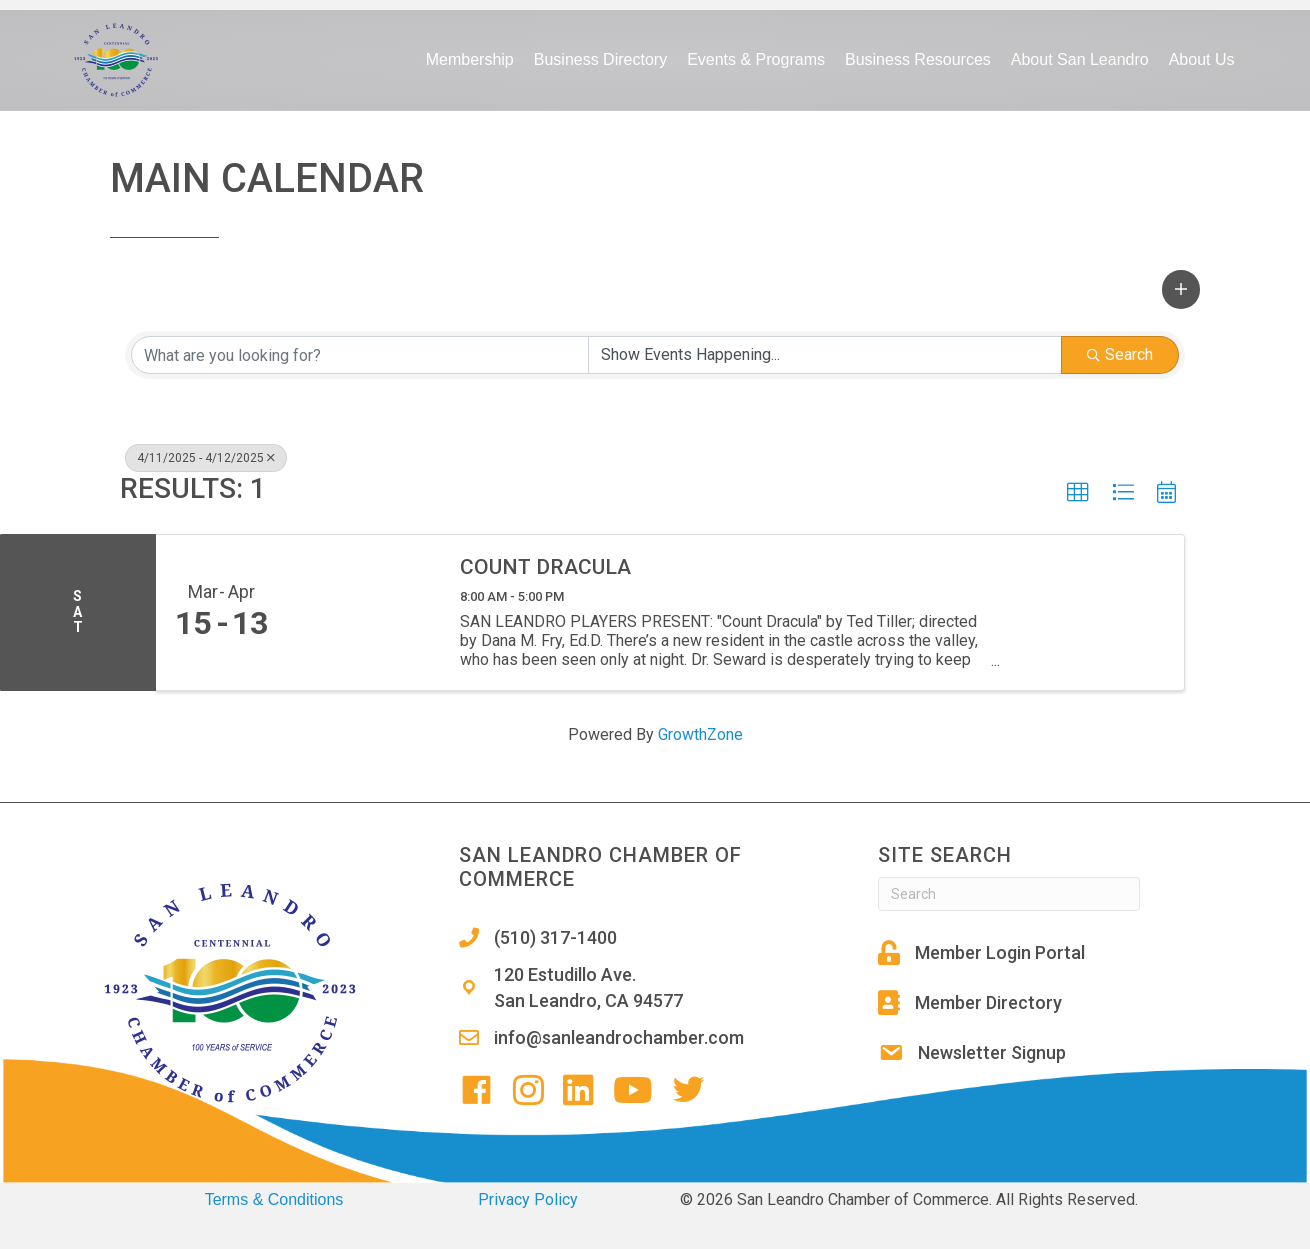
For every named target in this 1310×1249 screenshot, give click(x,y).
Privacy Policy (528, 1199)
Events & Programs (756, 59)
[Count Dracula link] (363, 612)
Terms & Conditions (274, 1199)
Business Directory (600, 59)
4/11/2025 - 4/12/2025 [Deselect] (206, 458)
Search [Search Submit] (1120, 354)
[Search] (1009, 894)
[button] (1181, 289)
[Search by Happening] (825, 355)
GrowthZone (700, 734)
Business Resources (918, 59)
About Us (1202, 59)
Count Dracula (545, 567)
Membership (470, 59)
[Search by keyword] (360, 355)
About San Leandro (1080, 59)
